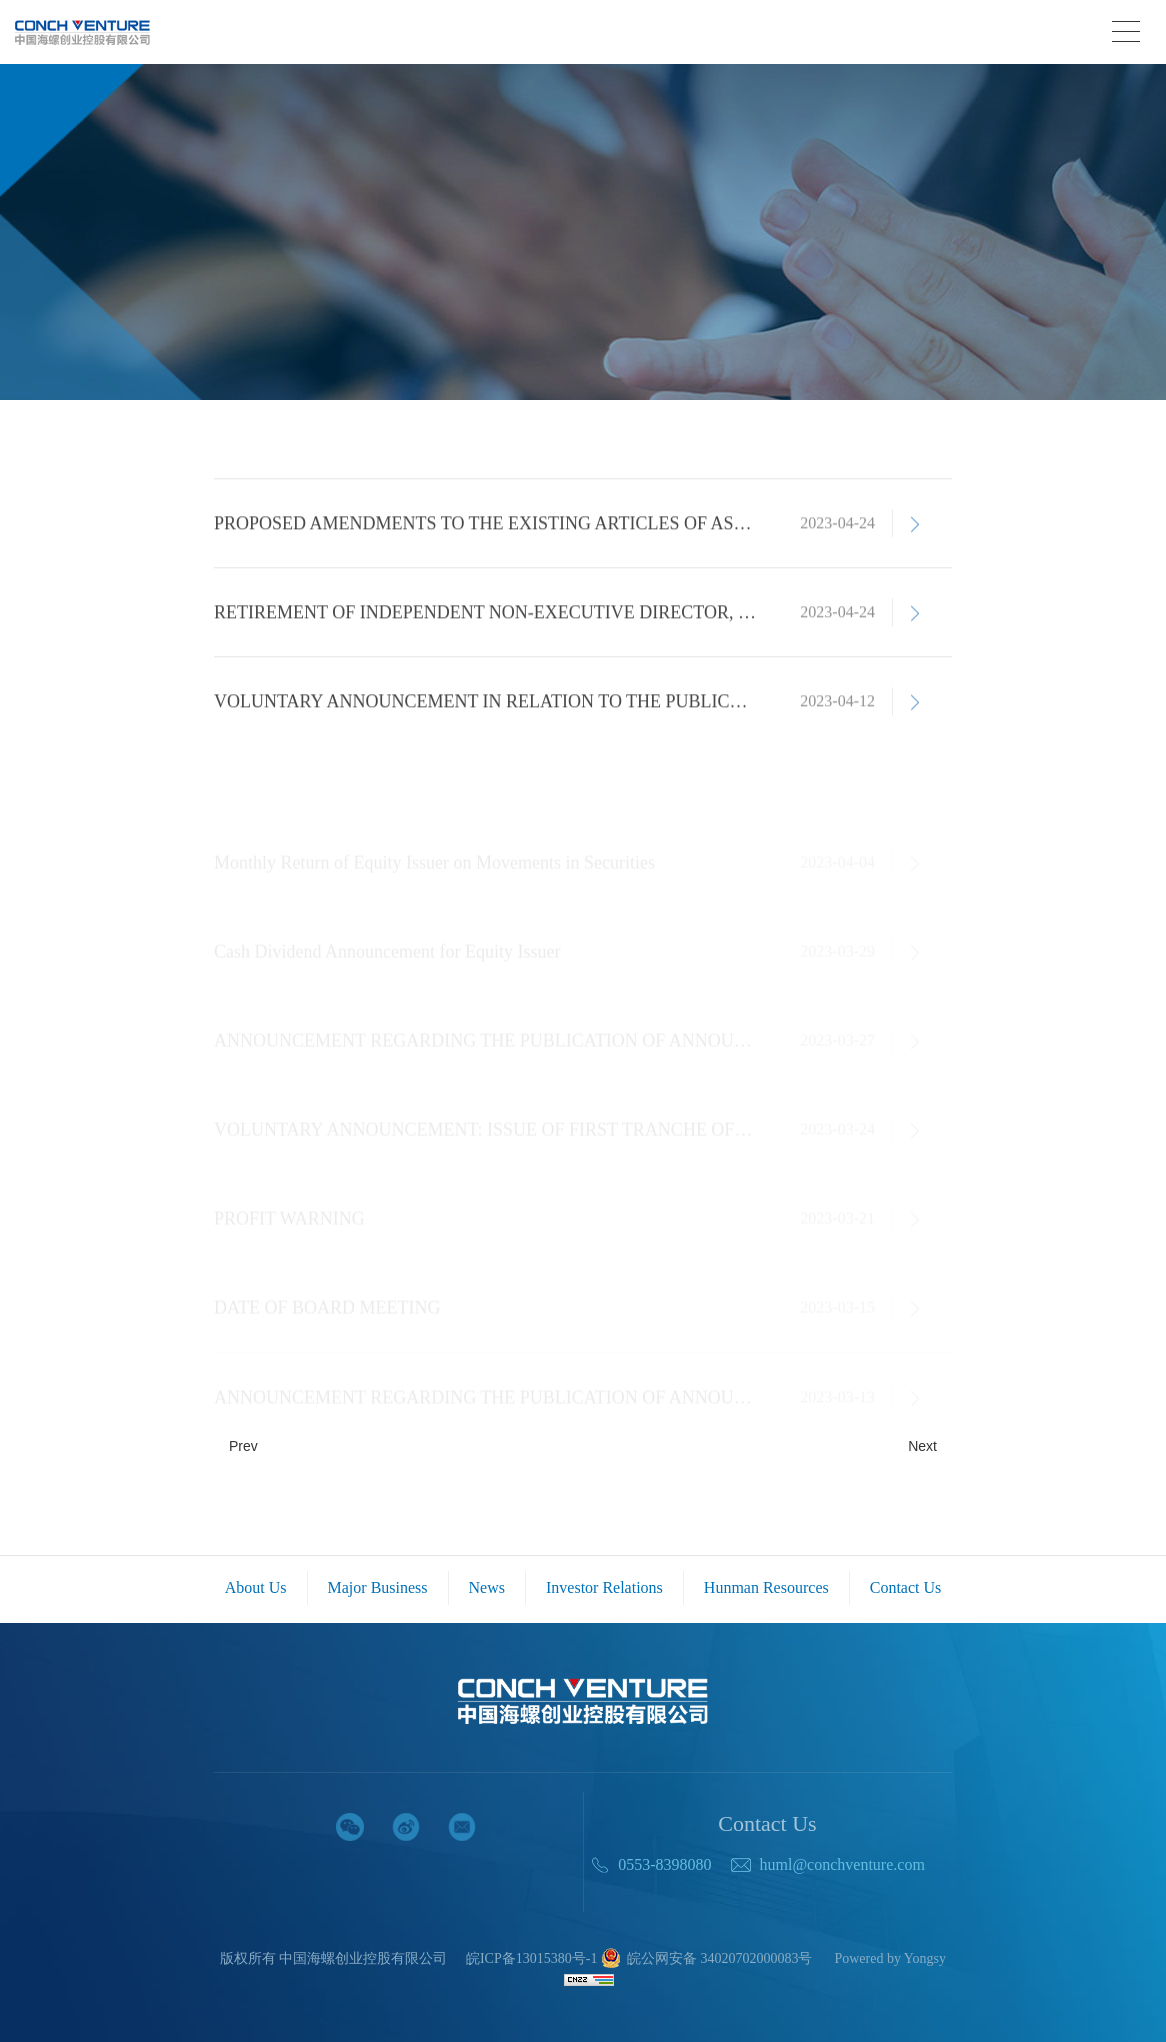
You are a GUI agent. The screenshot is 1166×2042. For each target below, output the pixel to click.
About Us (256, 1587)
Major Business (378, 1587)
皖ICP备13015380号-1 (531, 1959)
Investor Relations (604, 1587)
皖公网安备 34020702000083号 (707, 1959)
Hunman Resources (766, 1587)
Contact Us (906, 1587)
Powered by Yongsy (890, 1959)
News (487, 1587)
